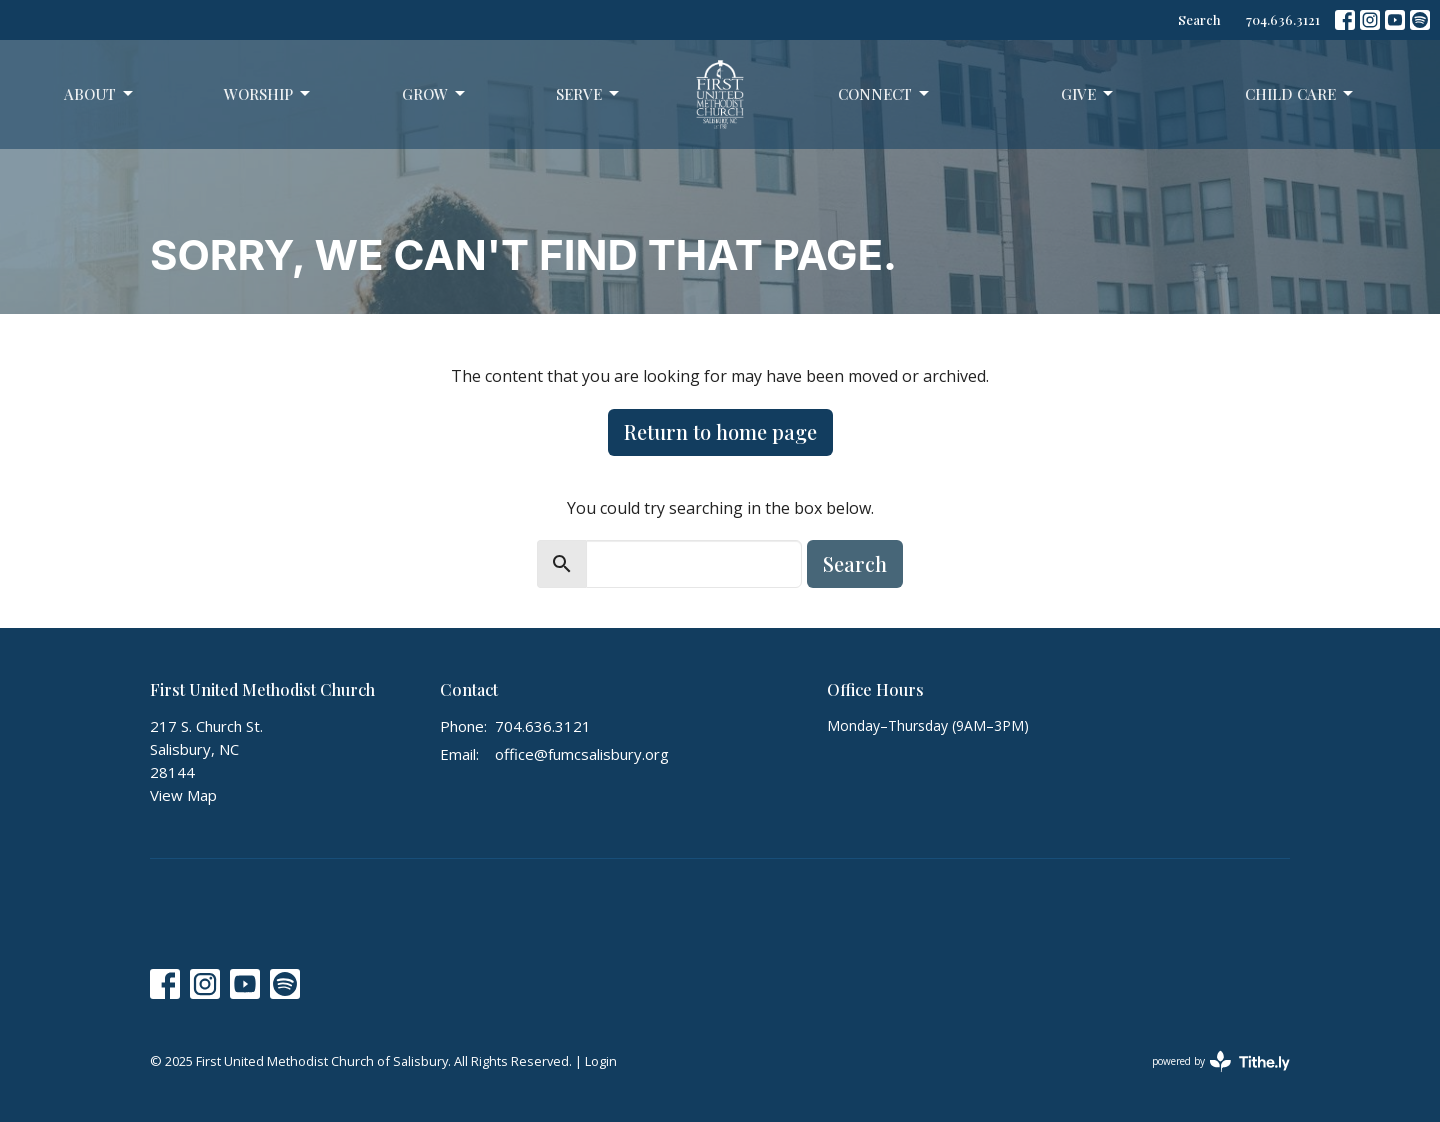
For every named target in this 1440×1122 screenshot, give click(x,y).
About (100, 94)
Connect (885, 94)
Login (601, 1061)
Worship (268, 94)
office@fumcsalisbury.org (582, 754)
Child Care (1300, 94)
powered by (1221, 1061)
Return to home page (720, 431)
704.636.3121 (1283, 19)
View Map (183, 795)
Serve (589, 94)
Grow (435, 94)
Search (1199, 19)
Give (1088, 94)
